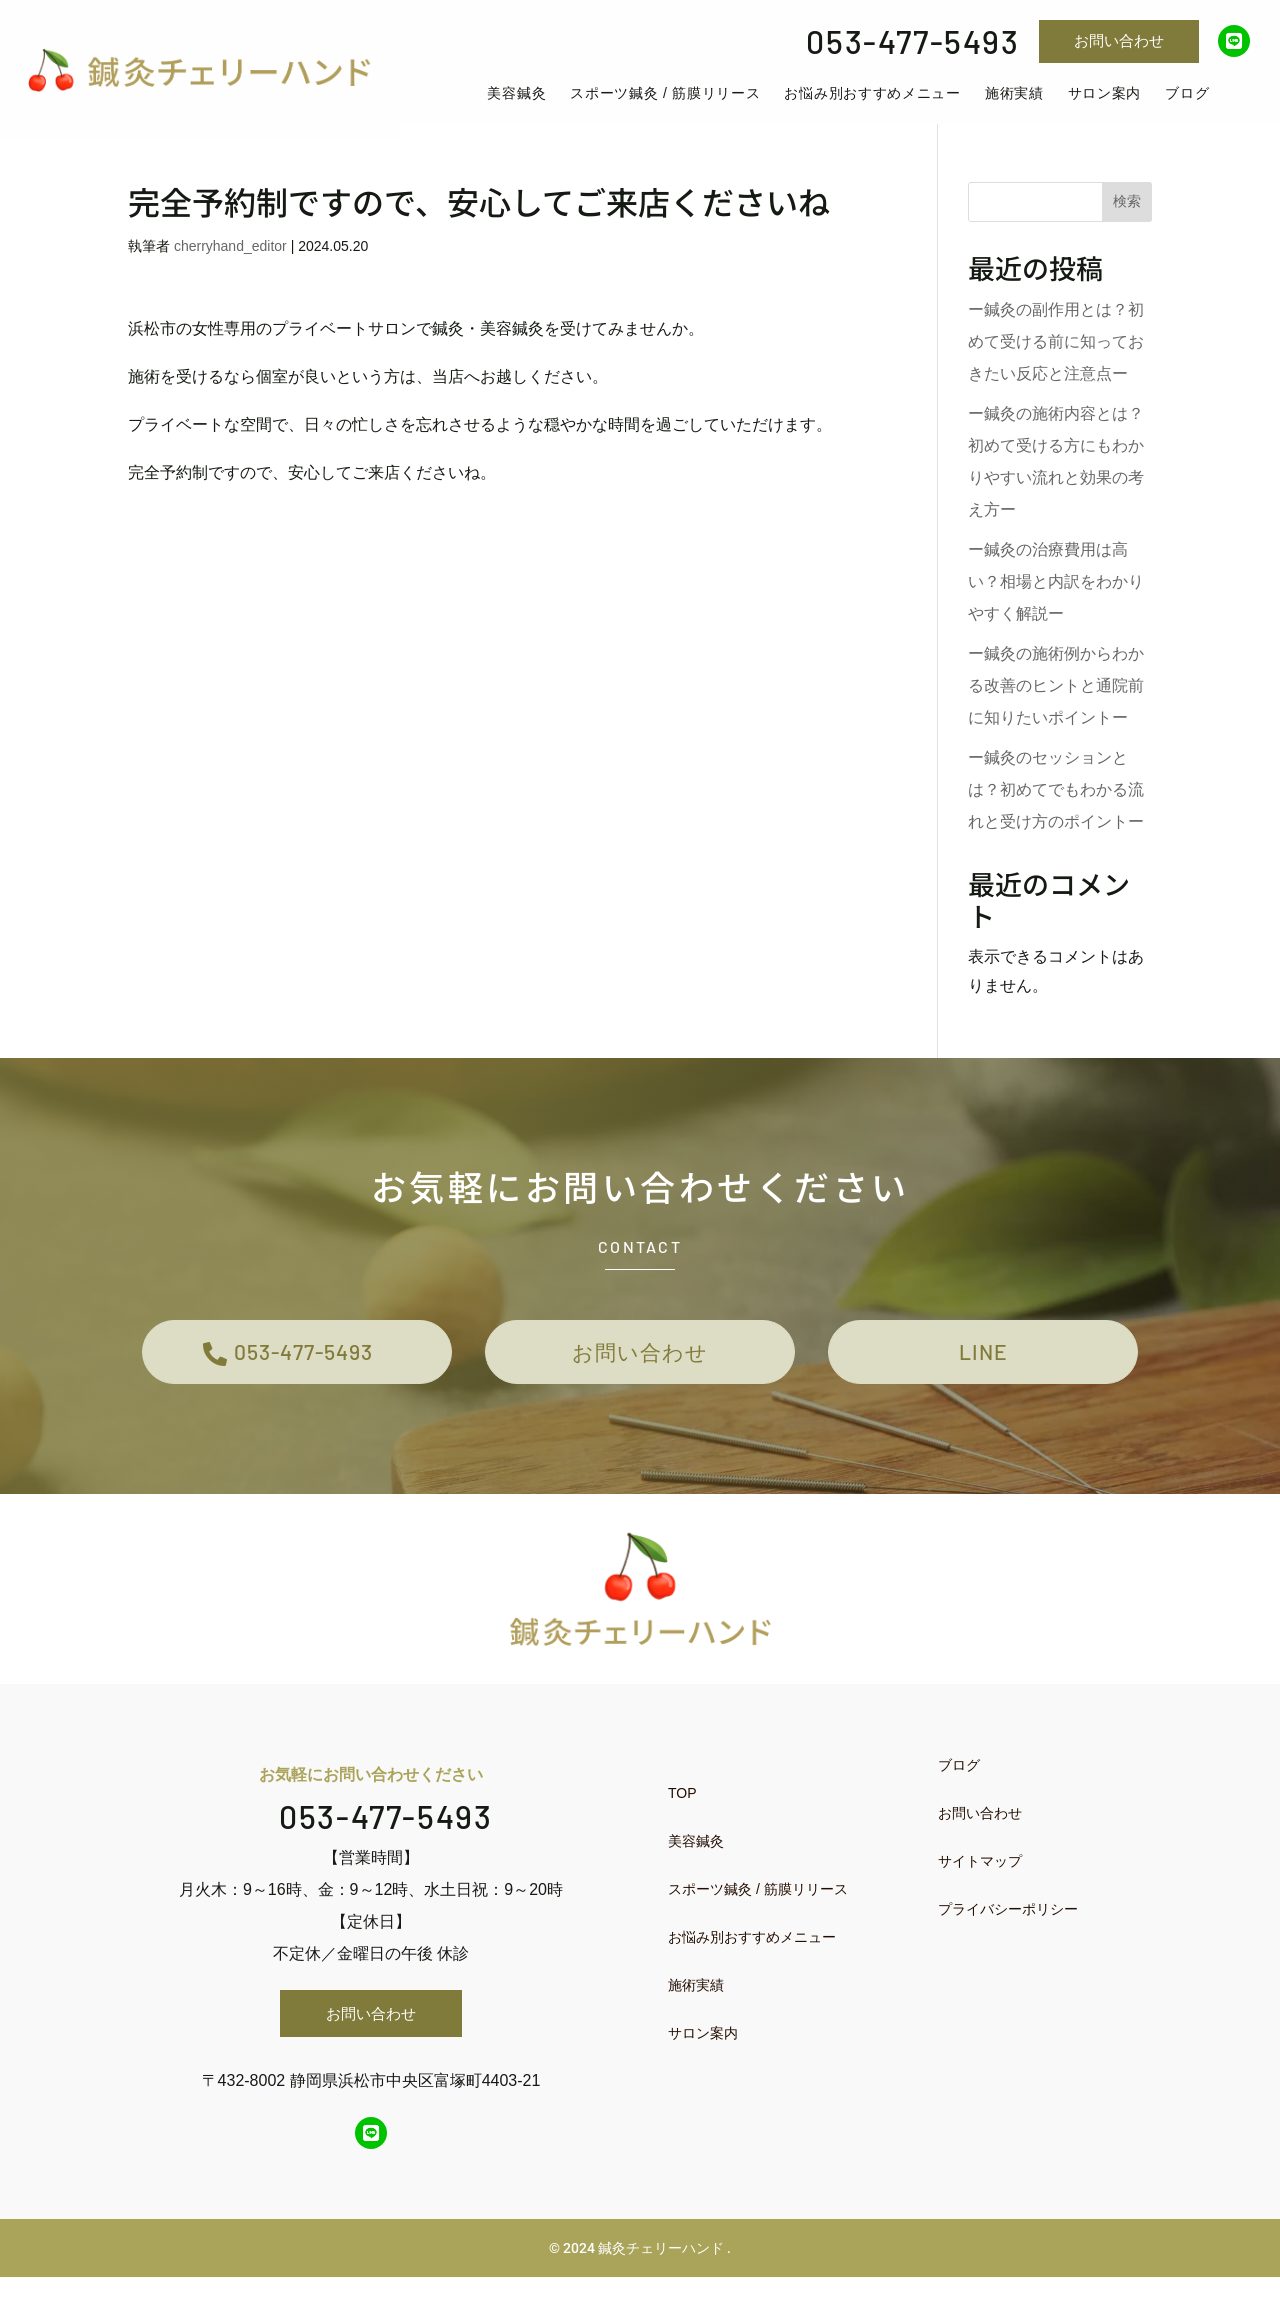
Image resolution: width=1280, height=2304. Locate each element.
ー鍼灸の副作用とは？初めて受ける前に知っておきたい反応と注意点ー (1056, 358)
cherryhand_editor (230, 263)
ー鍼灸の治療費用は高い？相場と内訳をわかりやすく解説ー (1056, 598)
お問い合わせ (1119, 40)
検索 (1127, 218)
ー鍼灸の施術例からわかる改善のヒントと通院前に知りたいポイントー (1056, 702)
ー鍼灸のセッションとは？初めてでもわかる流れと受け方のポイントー (1056, 806)
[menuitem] (535, 102)
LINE (983, 1373)
